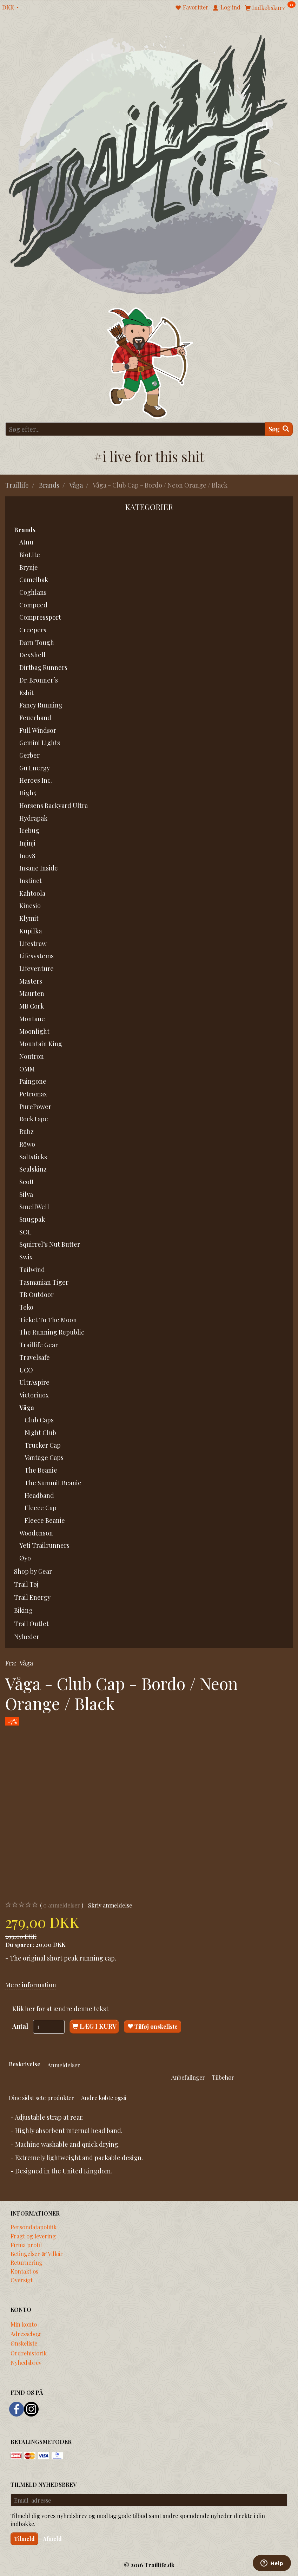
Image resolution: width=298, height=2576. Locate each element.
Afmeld (52, 2538)
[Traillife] (149, 163)
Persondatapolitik (34, 2227)
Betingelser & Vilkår (37, 2253)
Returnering (26, 2262)
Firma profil (26, 2245)
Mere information (30, 1985)
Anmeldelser (63, 2065)
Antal (20, 2026)
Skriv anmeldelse (110, 1905)
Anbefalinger (188, 2077)
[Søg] (279, 429)
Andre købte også (103, 2097)
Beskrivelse (24, 2064)
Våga (26, 1663)
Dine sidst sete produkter (41, 2097)
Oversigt (22, 2280)
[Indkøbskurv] (270, 7)
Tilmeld (24, 2538)
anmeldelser (61, 1905)
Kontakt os (24, 2271)
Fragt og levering (33, 2236)
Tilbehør (223, 2077)
